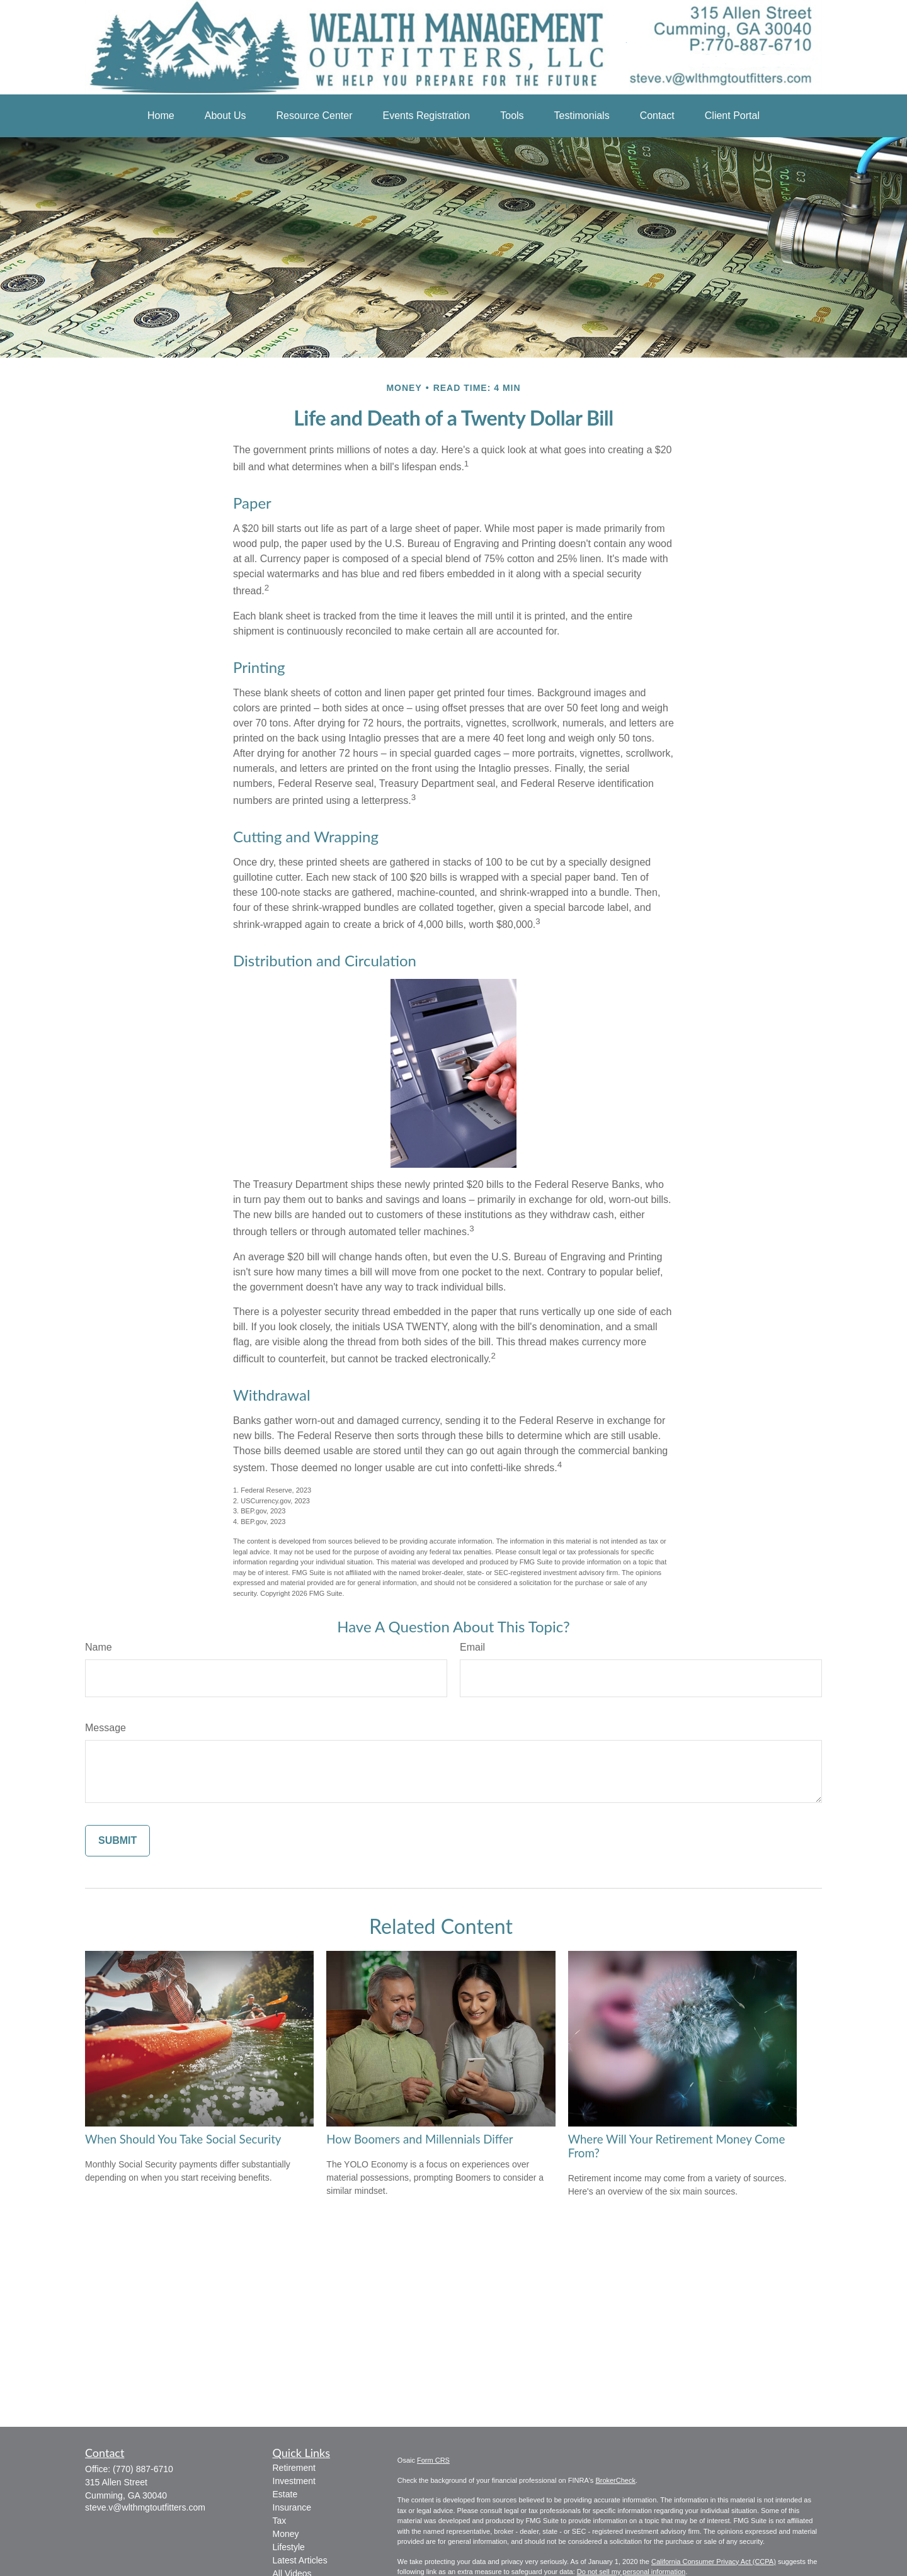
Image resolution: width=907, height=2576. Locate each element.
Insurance (292, 2507)
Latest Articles (300, 2560)
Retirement (294, 2468)
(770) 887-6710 (143, 2469)
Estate (285, 2494)
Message (105, 1727)
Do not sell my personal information (631, 2571)
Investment (294, 2481)
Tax (280, 2521)
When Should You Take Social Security (183, 2139)
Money (286, 2534)
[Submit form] (117, 1840)
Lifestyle (289, 2547)
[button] (161, 116)
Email (472, 1647)
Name (98, 1647)
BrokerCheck (615, 2480)
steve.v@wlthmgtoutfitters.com (145, 2507)
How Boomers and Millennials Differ (419, 2139)
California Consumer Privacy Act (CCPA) (713, 2561)
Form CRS (433, 2460)
